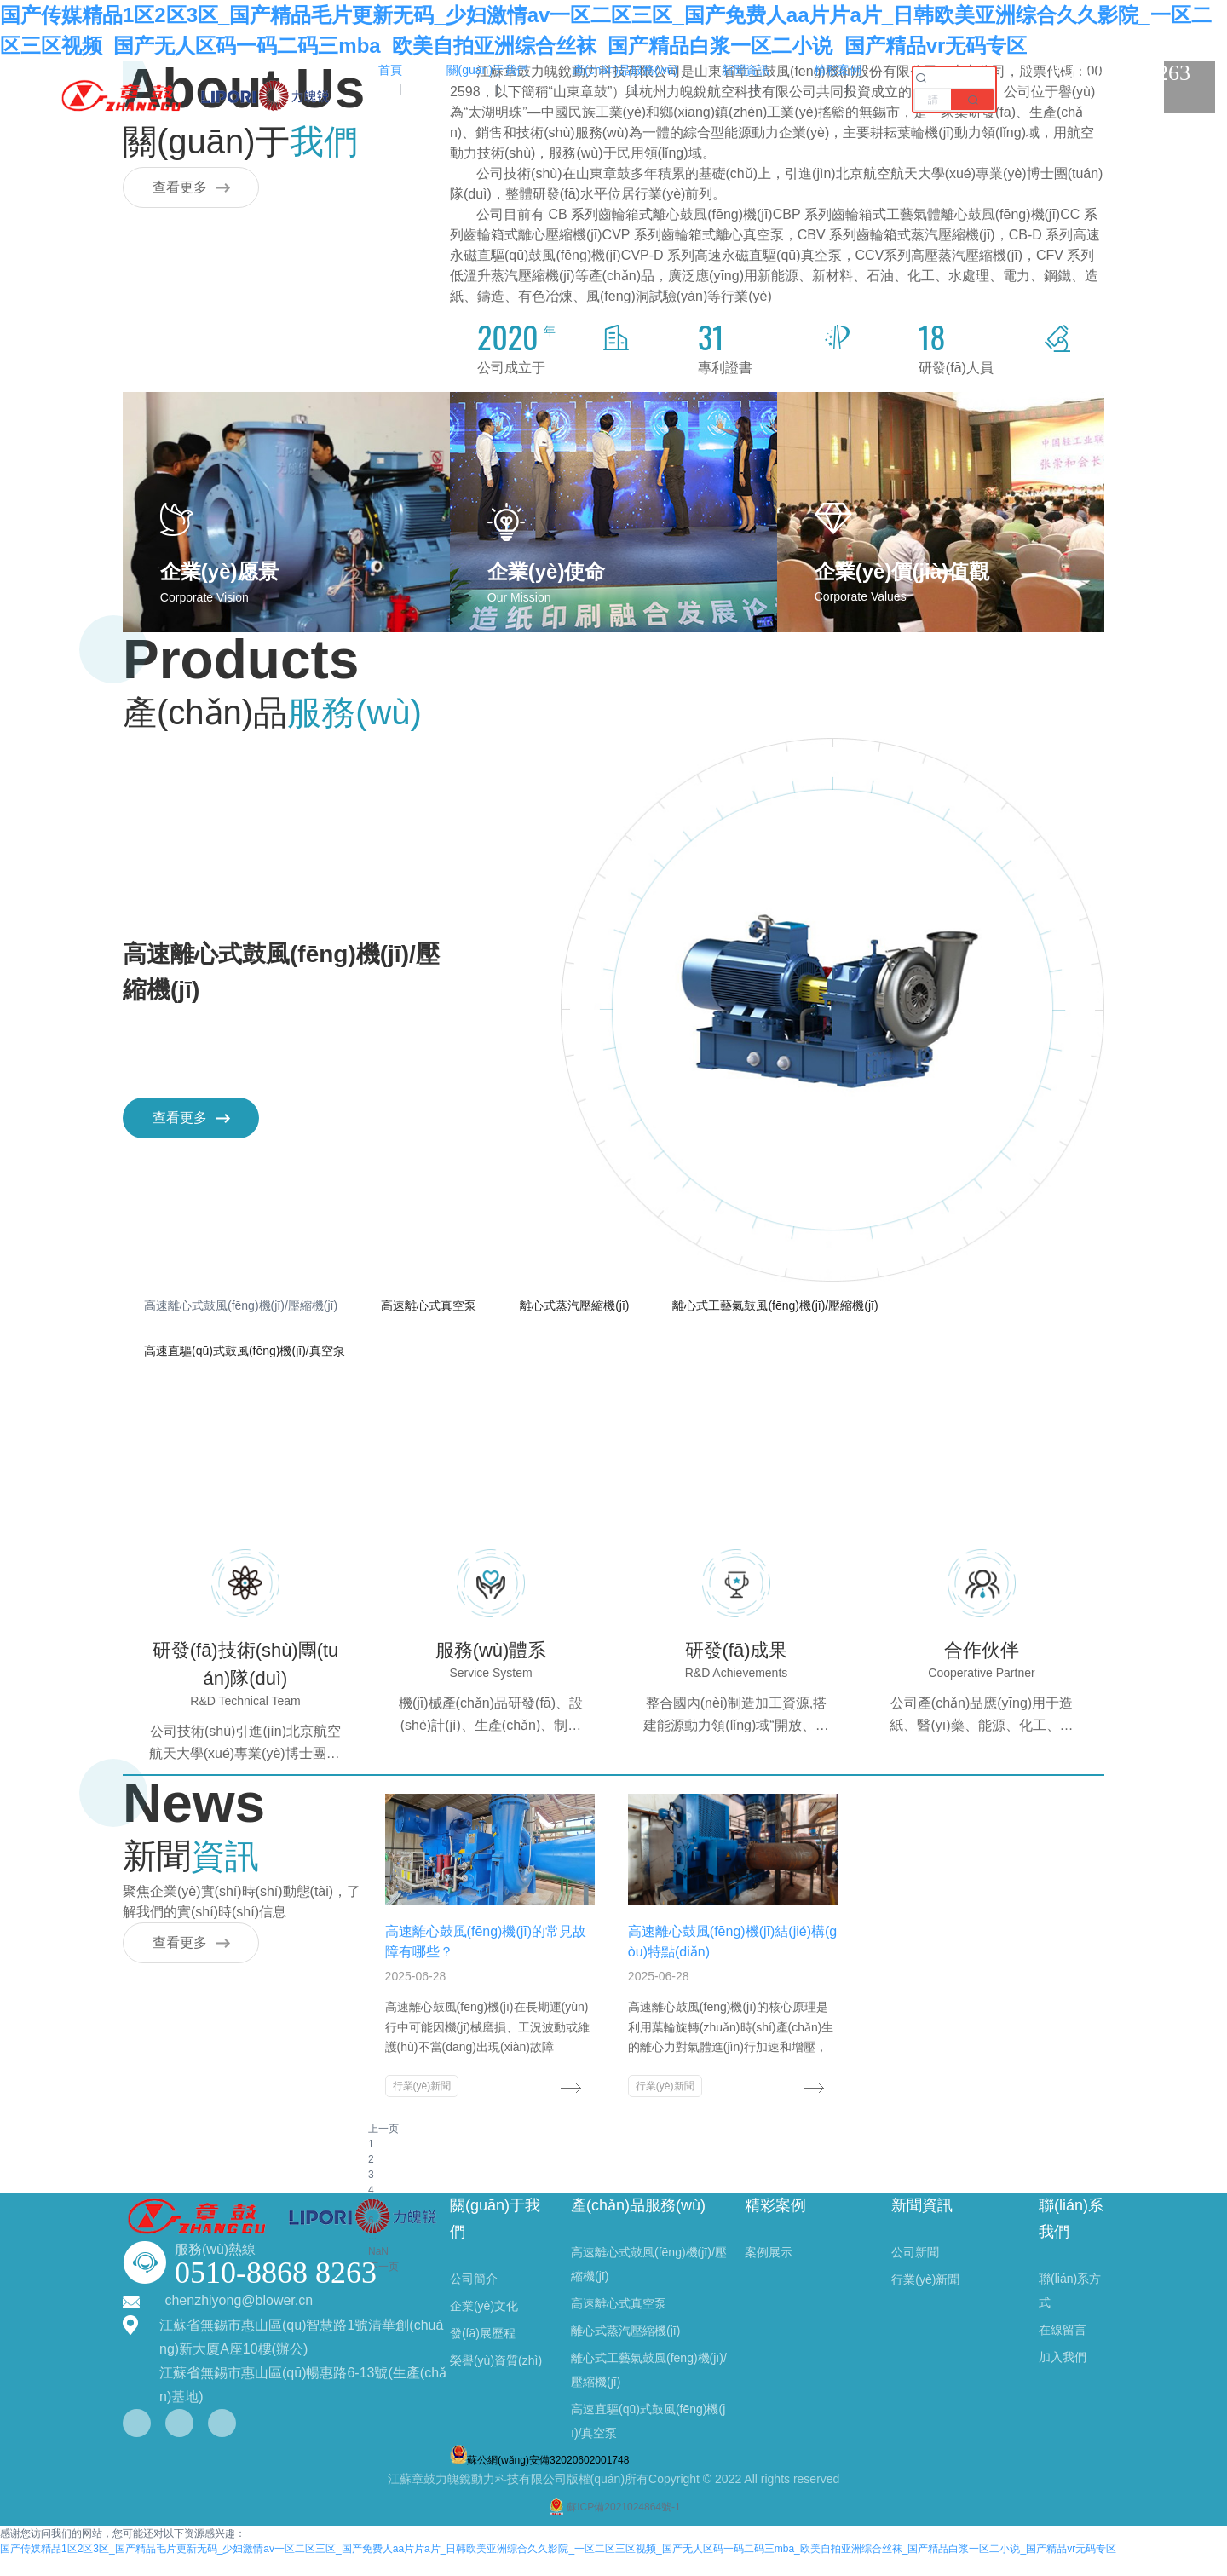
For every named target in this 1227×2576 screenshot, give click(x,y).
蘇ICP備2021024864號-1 (613, 2526)
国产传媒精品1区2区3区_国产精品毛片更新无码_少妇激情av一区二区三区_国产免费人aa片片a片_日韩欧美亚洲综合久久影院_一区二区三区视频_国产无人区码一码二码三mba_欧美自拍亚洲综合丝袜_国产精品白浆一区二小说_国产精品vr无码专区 (558, 2568)
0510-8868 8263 (276, 2292)
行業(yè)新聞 (413, 2091)
